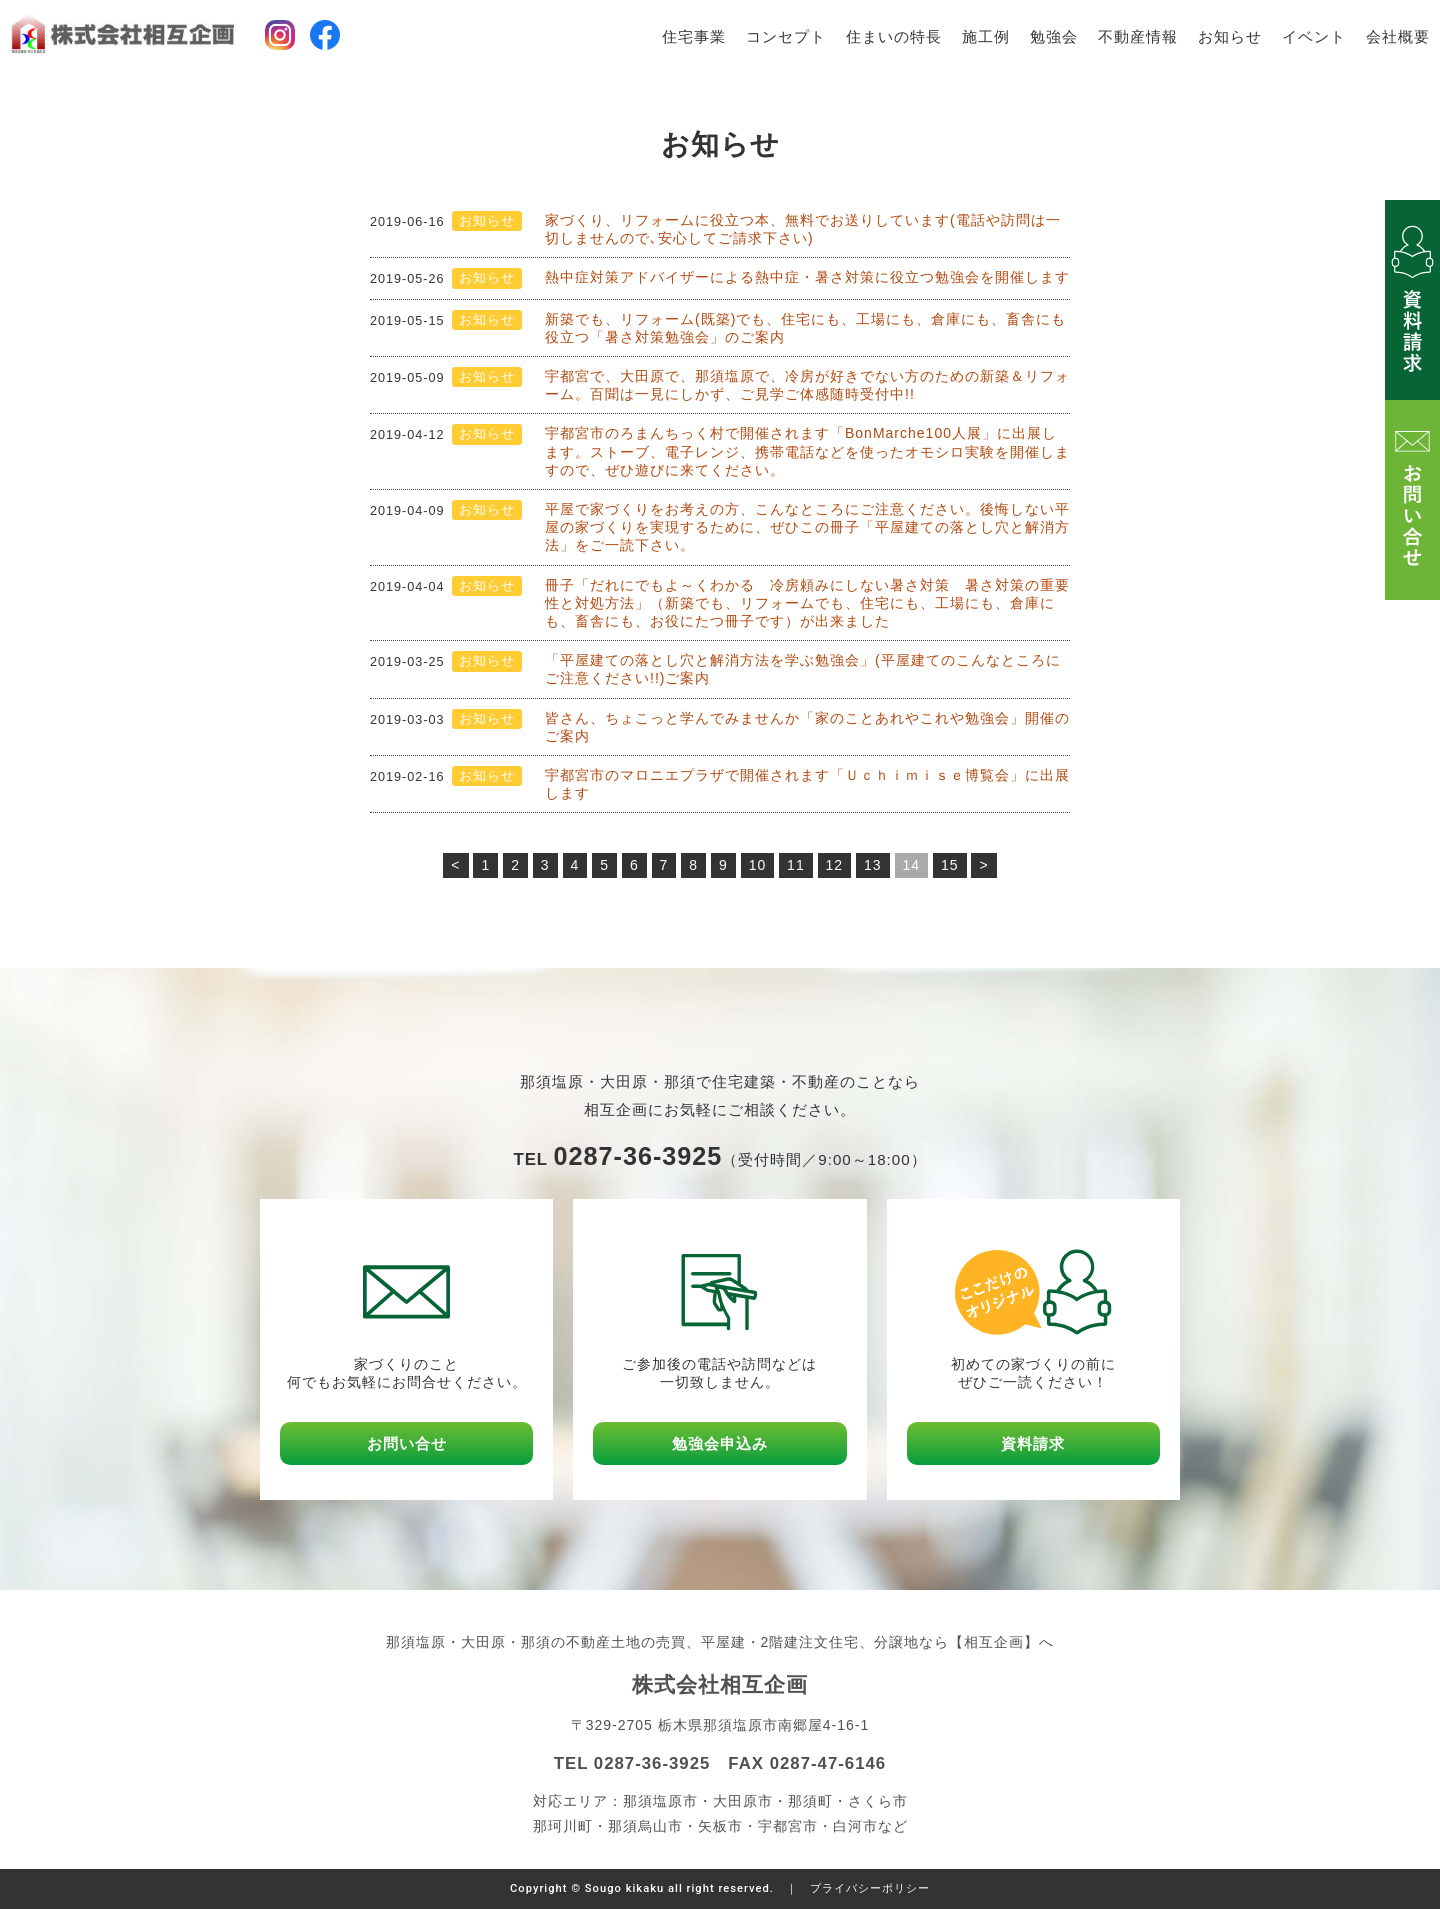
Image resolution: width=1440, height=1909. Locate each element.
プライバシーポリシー (870, 1888)
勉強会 (1054, 37)
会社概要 (1398, 37)
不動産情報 (1138, 37)
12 (835, 865)
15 (950, 865)
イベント (1314, 37)
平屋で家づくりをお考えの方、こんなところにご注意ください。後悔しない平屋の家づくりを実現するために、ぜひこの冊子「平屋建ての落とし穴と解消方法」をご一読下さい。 (807, 527)
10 (758, 865)
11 (796, 865)
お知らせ (1230, 37)
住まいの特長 (894, 37)
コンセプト (786, 37)
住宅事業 (694, 37)
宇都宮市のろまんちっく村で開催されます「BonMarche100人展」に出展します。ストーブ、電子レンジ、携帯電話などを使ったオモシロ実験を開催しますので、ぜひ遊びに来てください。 (807, 451)
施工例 (986, 37)
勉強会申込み (720, 1443)
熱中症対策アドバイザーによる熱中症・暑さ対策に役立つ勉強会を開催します (807, 277)
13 (873, 865)
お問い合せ (407, 1443)
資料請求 (1033, 1443)
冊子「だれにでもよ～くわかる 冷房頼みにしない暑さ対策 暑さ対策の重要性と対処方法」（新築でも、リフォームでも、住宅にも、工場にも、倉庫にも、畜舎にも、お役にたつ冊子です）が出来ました (807, 603)
